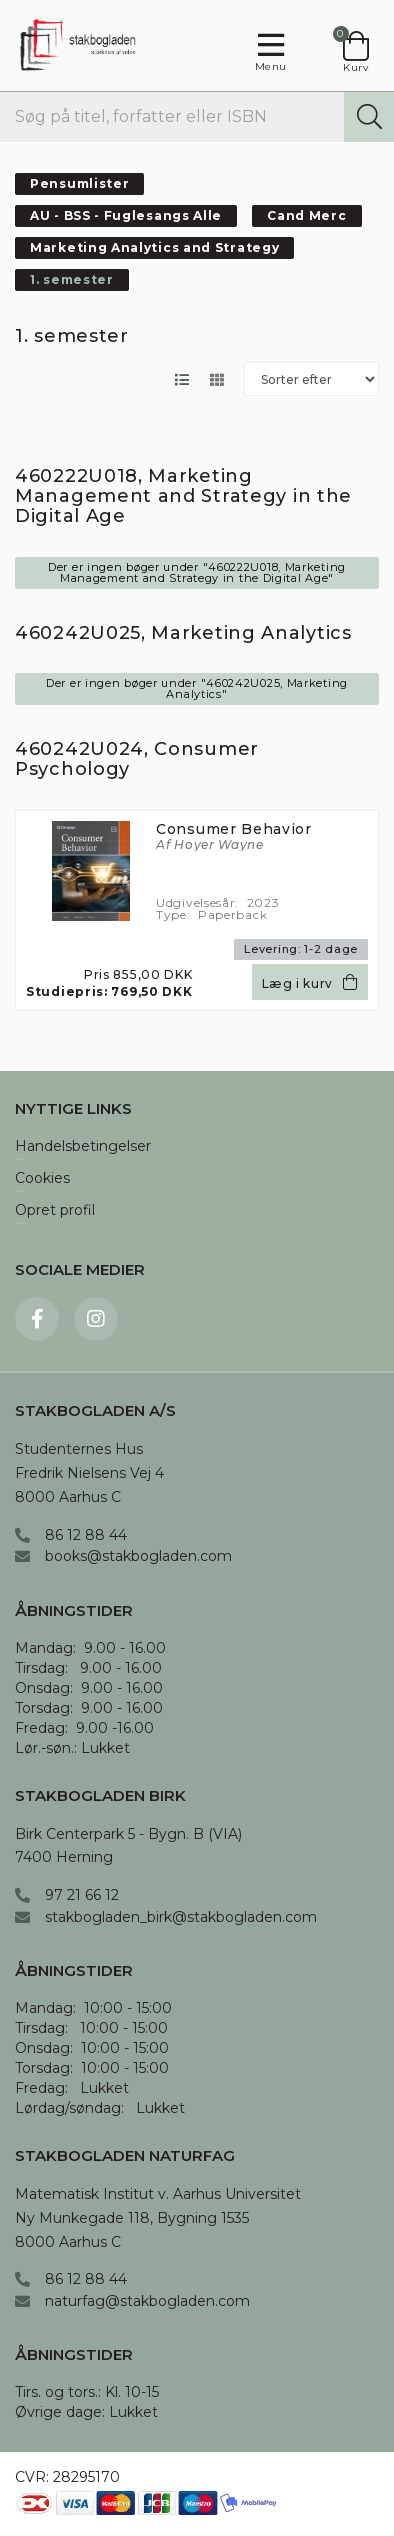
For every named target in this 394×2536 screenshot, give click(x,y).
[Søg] (369, 117)
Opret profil (55, 1211)
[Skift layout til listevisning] (181, 379)
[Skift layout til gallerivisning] (216, 379)
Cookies (42, 1179)
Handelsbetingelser (83, 1147)
